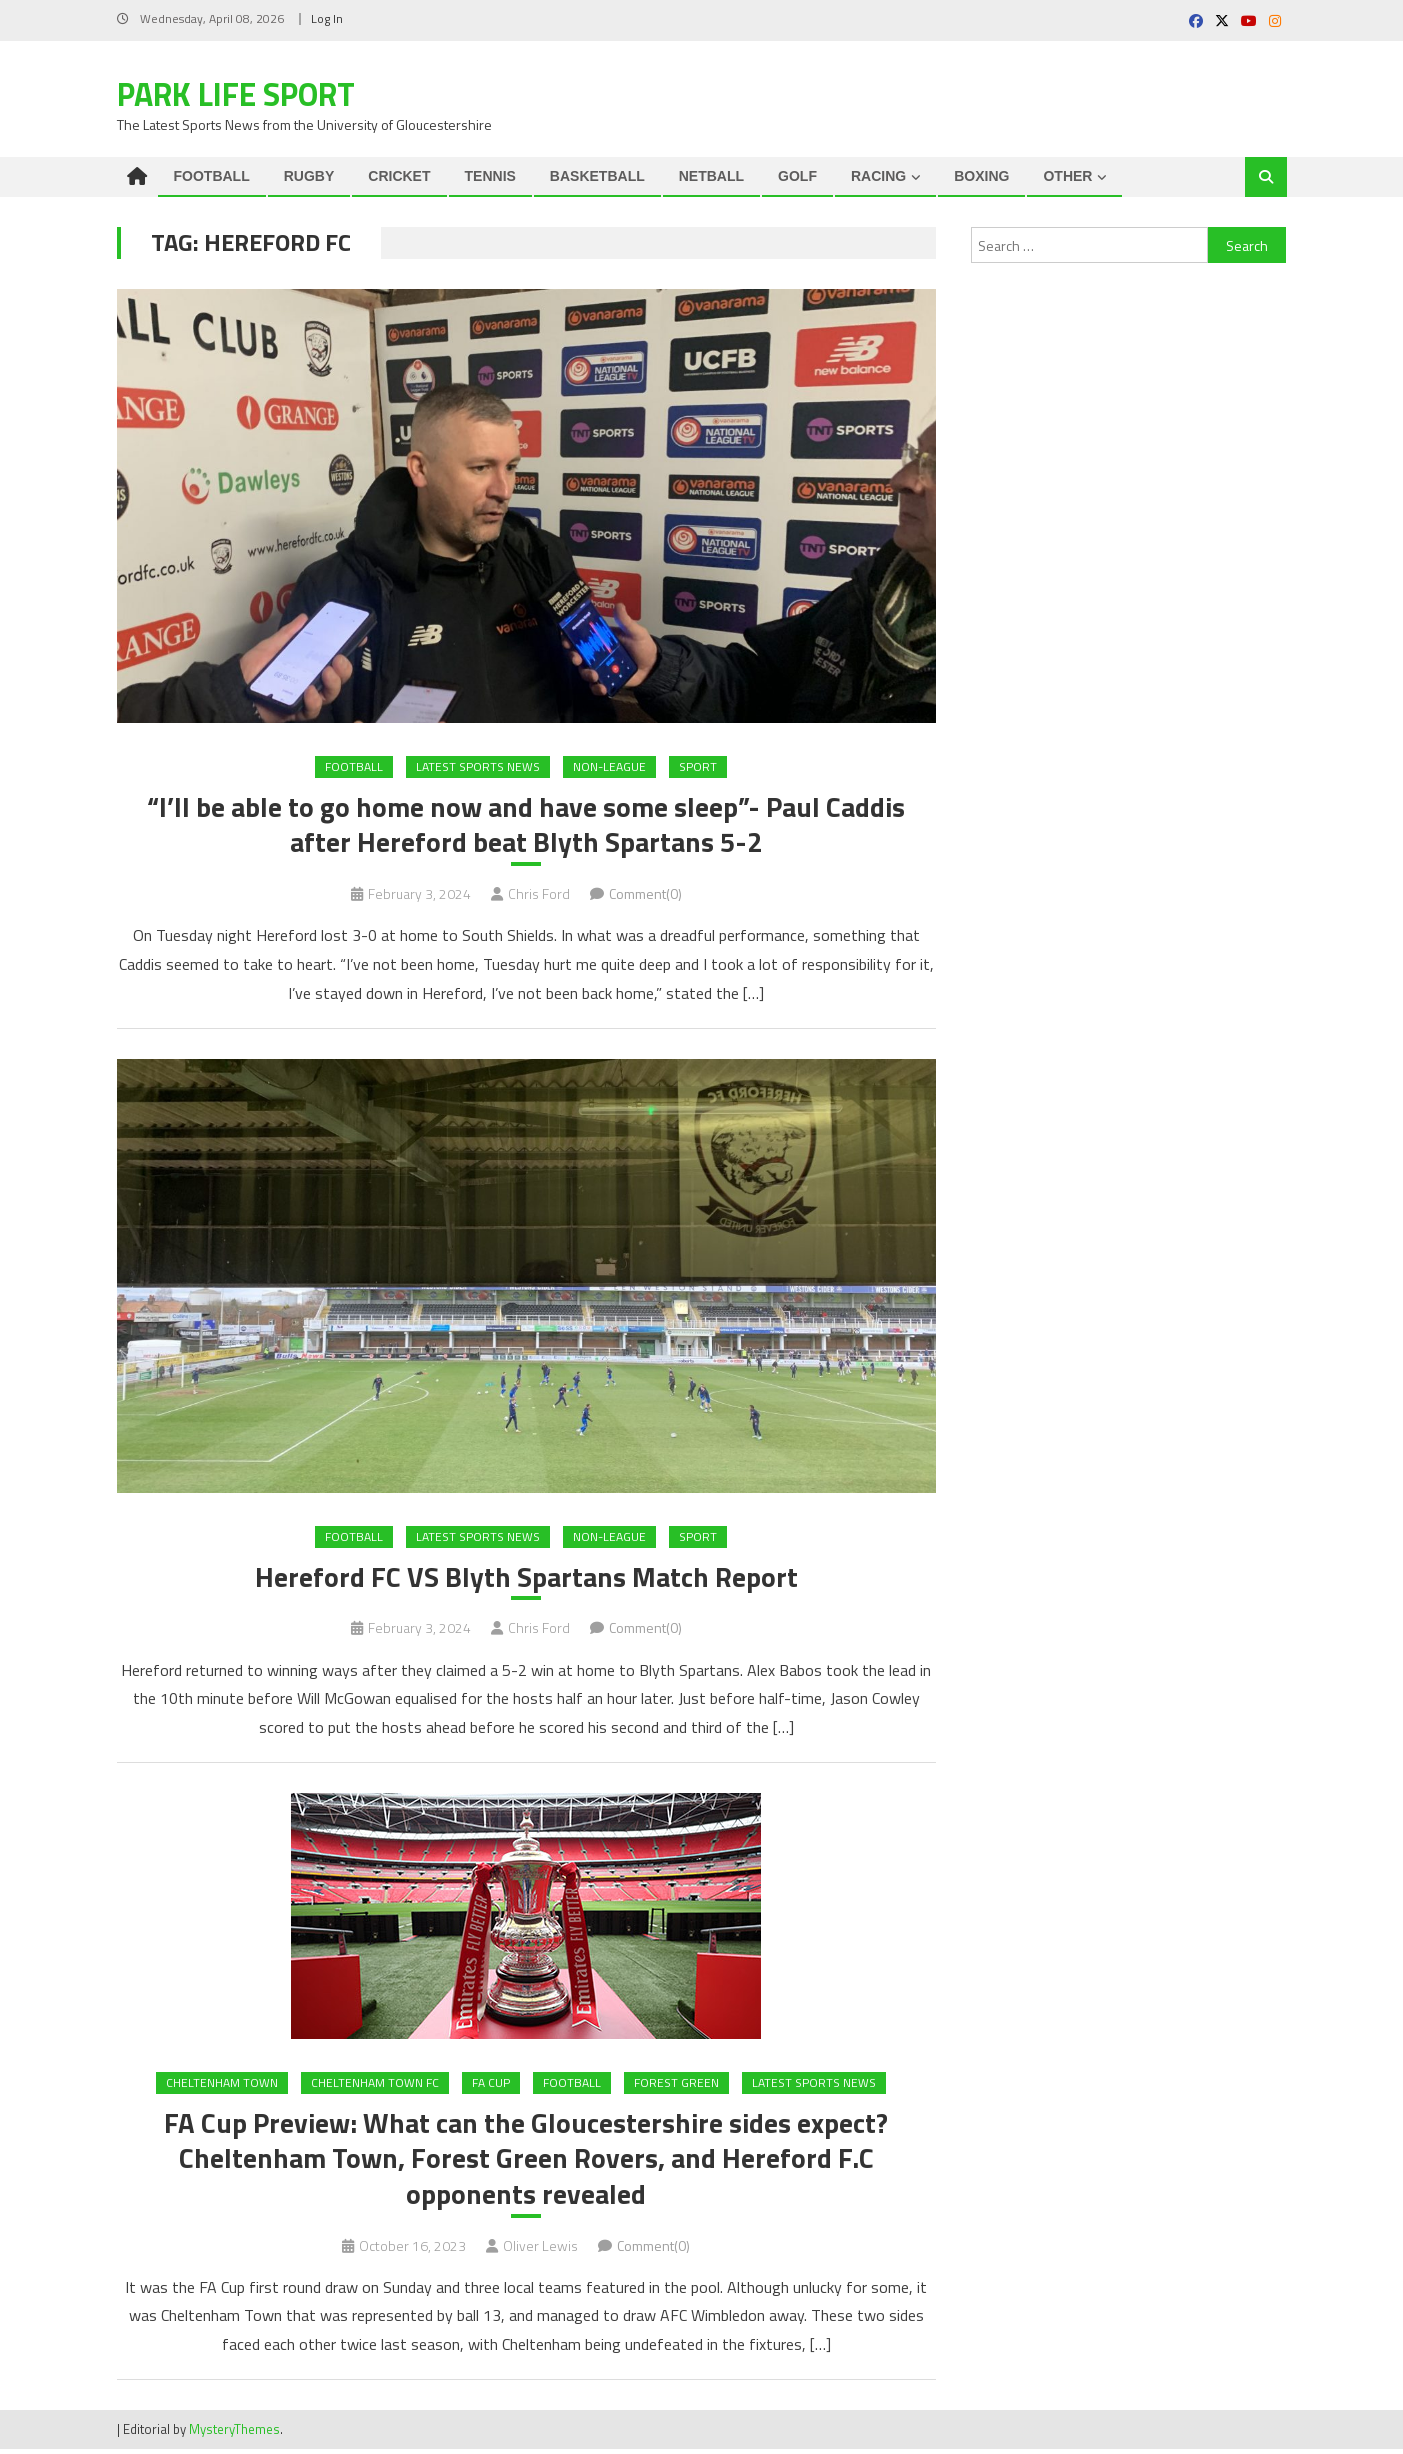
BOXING (981, 176)
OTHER (1067, 176)
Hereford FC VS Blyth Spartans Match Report (526, 1579)
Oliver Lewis (540, 2249)
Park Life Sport (236, 94)
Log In (327, 18)
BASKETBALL (597, 176)
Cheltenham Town (222, 2084)
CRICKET (399, 176)
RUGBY (309, 176)
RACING (878, 176)
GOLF (797, 176)
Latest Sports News (478, 766)
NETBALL (711, 176)
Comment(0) (645, 894)
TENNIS (490, 176)
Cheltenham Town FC (375, 2084)
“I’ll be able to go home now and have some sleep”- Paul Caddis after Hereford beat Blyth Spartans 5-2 (526, 826)
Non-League (609, 766)
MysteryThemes (234, 2433)
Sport (698, 766)
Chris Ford (539, 894)
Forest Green (676, 2084)
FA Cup (491, 2084)
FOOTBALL (212, 176)
